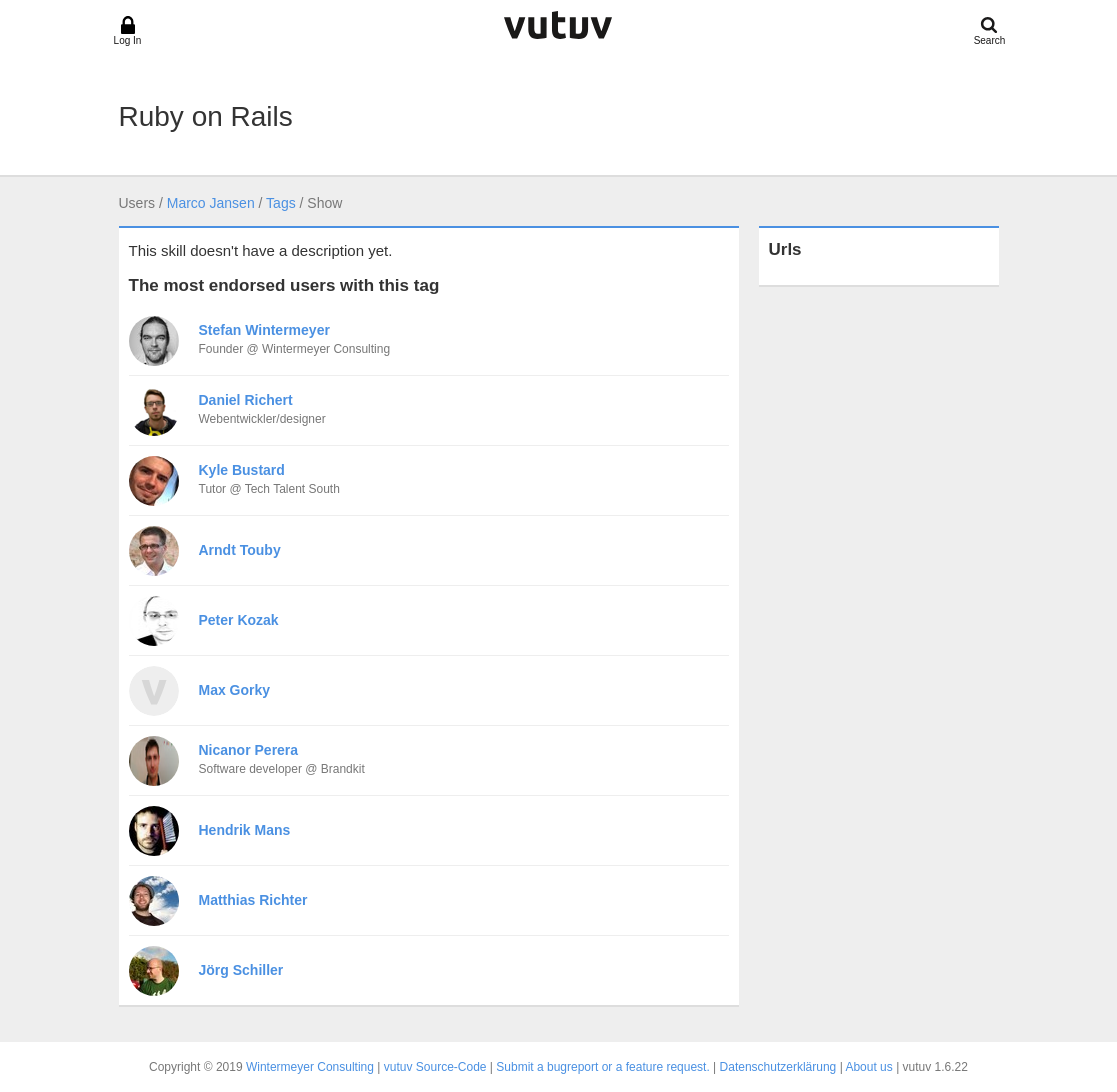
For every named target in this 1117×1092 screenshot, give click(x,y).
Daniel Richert (246, 400)
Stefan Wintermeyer (264, 330)
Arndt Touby (240, 550)
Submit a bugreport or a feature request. (602, 1067)
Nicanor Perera (249, 750)
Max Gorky (235, 690)
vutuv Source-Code (435, 1067)
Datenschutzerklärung (778, 1067)
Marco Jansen (211, 203)
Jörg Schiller (241, 970)
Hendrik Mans (245, 830)
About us (868, 1067)
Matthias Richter (253, 900)
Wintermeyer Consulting (310, 1067)
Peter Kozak (239, 620)
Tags (281, 203)
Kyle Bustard (242, 470)
